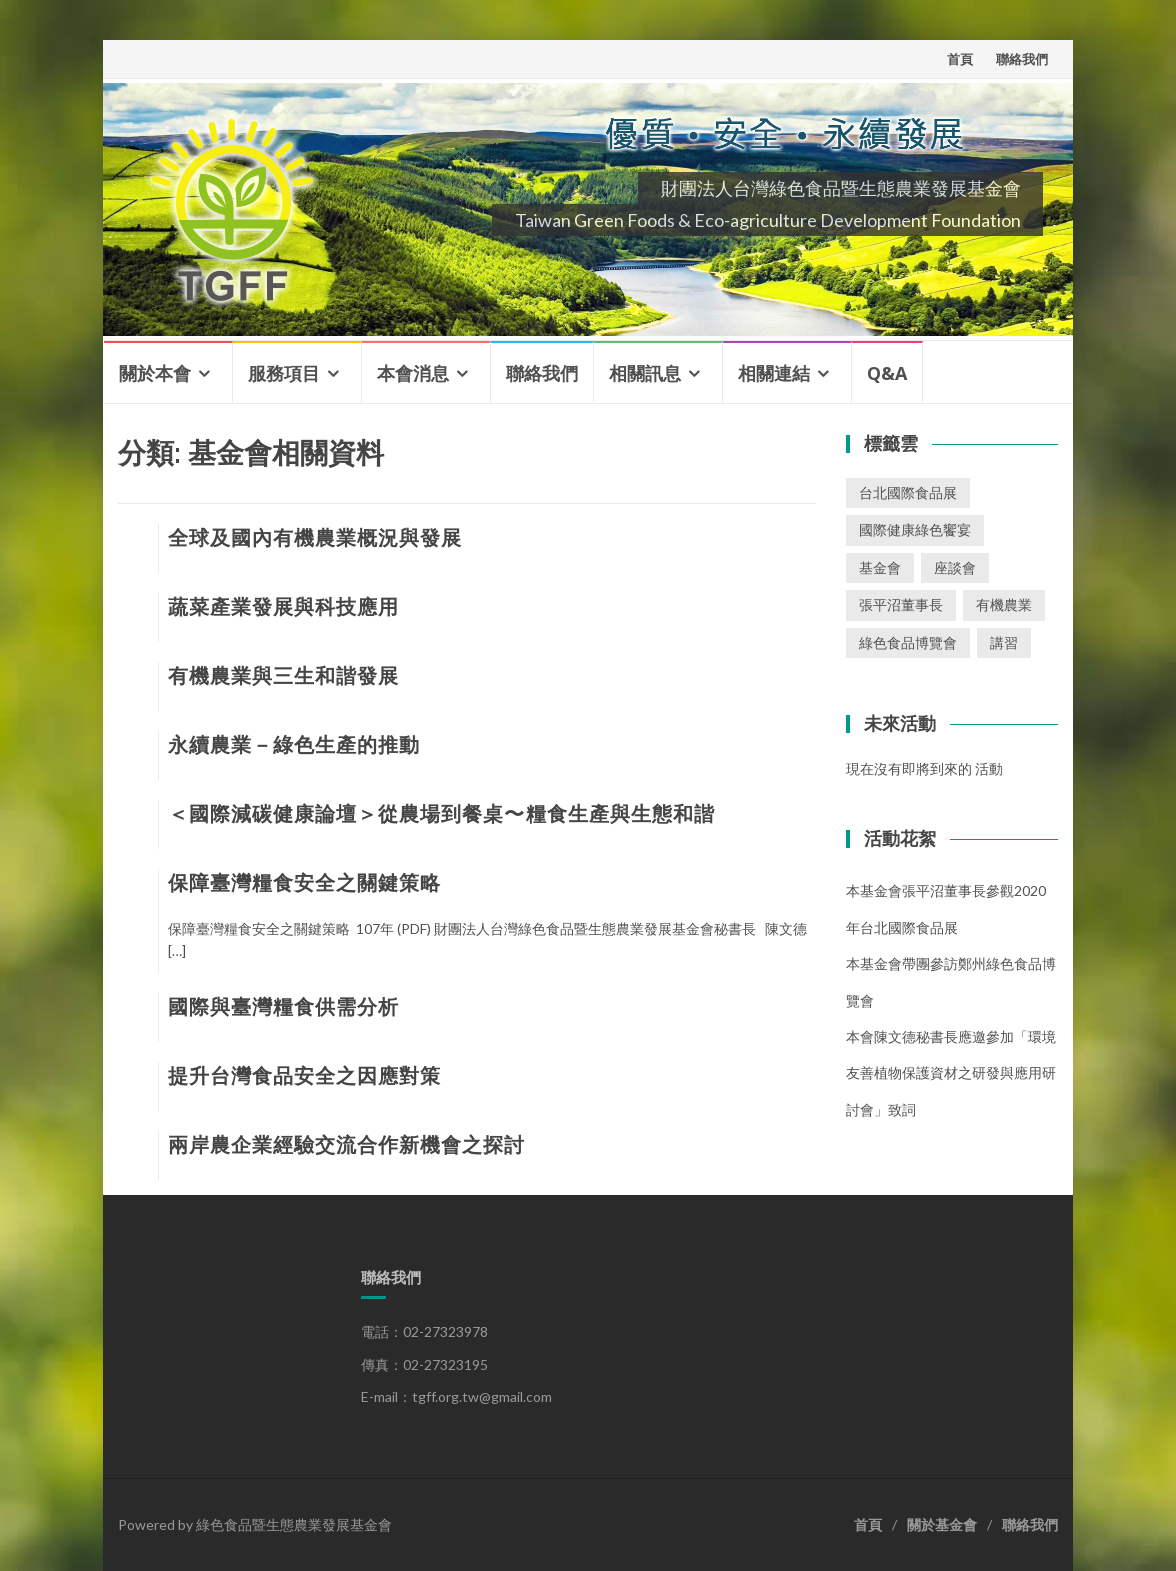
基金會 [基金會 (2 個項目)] (880, 567)
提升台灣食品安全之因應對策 (304, 1076)
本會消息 (413, 373)
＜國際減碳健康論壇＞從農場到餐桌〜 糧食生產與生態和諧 (441, 814)
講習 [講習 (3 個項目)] (1004, 642)
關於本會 (155, 373)
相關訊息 (645, 373)
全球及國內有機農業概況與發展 (315, 538)
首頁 (960, 59)
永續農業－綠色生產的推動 (294, 745)
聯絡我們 (1022, 59)
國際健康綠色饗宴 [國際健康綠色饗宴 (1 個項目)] (915, 529)
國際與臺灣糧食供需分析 (283, 1007)
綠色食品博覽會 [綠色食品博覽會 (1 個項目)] (908, 642)
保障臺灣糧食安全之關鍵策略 (304, 883)
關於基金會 (942, 1524)
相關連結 (774, 373)
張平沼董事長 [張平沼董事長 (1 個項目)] (901, 604)
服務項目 (284, 373)
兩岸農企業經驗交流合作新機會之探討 (346, 1145)
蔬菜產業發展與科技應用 (283, 607)
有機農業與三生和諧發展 (283, 676)
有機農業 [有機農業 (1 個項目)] (1004, 604)
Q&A (887, 373)
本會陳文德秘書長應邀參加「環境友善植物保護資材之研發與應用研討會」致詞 (951, 1073)
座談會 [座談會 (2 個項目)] (955, 567)
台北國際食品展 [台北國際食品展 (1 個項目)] (908, 492)
